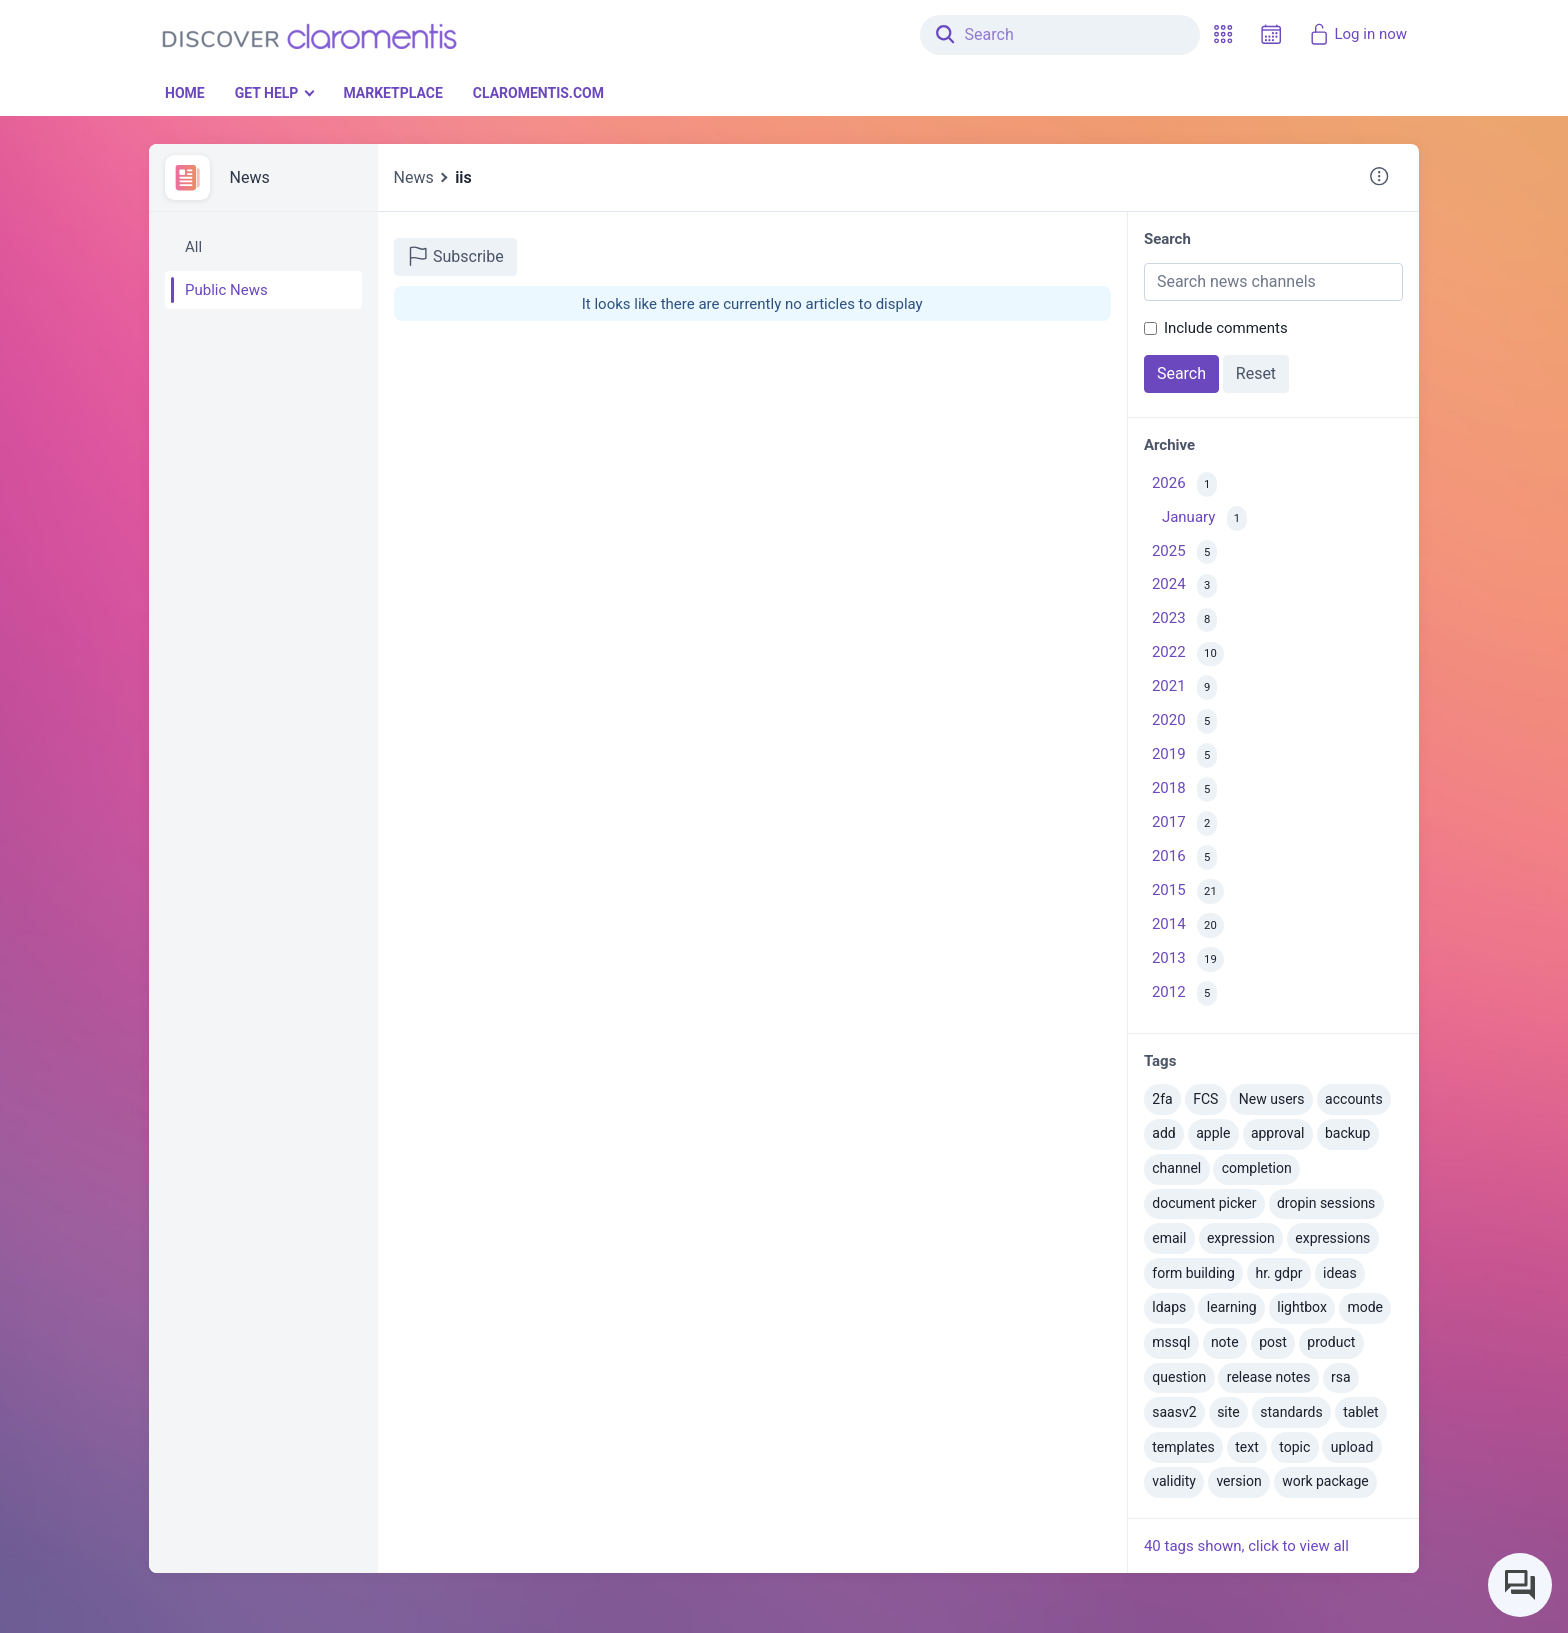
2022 (1188, 654)
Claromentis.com (538, 93)
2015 (1188, 891)
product (1331, 1342)
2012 (1184, 993)
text (1247, 1447)
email (1169, 1238)
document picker (1204, 1203)
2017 (1184, 823)
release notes (1269, 1377)
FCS (1205, 1099)
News (250, 177)
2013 (1188, 959)
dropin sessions (1326, 1203)
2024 (1184, 586)
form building (1193, 1273)
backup (1347, 1133)
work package (1325, 1481)
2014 (1188, 925)
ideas (1340, 1273)
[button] (1223, 34)
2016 (1184, 857)
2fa (1162, 1099)
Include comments (1226, 328)
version (1238, 1481)
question (1179, 1377)
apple (1213, 1133)
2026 (1184, 484)
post (1273, 1342)
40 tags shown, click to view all (1246, 1546)
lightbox (1302, 1307)
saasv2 (1174, 1412)
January (1204, 518)
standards (1291, 1412)
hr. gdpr (1278, 1273)
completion (1257, 1168)
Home (185, 93)
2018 (1184, 789)
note (1225, 1342)
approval (1278, 1133)
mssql (1171, 1342)
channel (1176, 1168)
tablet (1360, 1412)
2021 (1184, 687)
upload (1352, 1447)
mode (1365, 1307)
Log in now (1357, 34)
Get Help (267, 93)
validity (1174, 1481)
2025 (1184, 552)
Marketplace (392, 93)
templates (1183, 1447)
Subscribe (455, 256)
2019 (1184, 755)
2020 (1184, 721)
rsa (1341, 1377)
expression (1241, 1238)
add (1163, 1133)
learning (1232, 1307)
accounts (1354, 1099)
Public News (226, 290)
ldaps (1169, 1307)
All (193, 247)
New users (1272, 1099)
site (1228, 1412)
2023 (1184, 620)
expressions (1332, 1238)
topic (1294, 1447)
